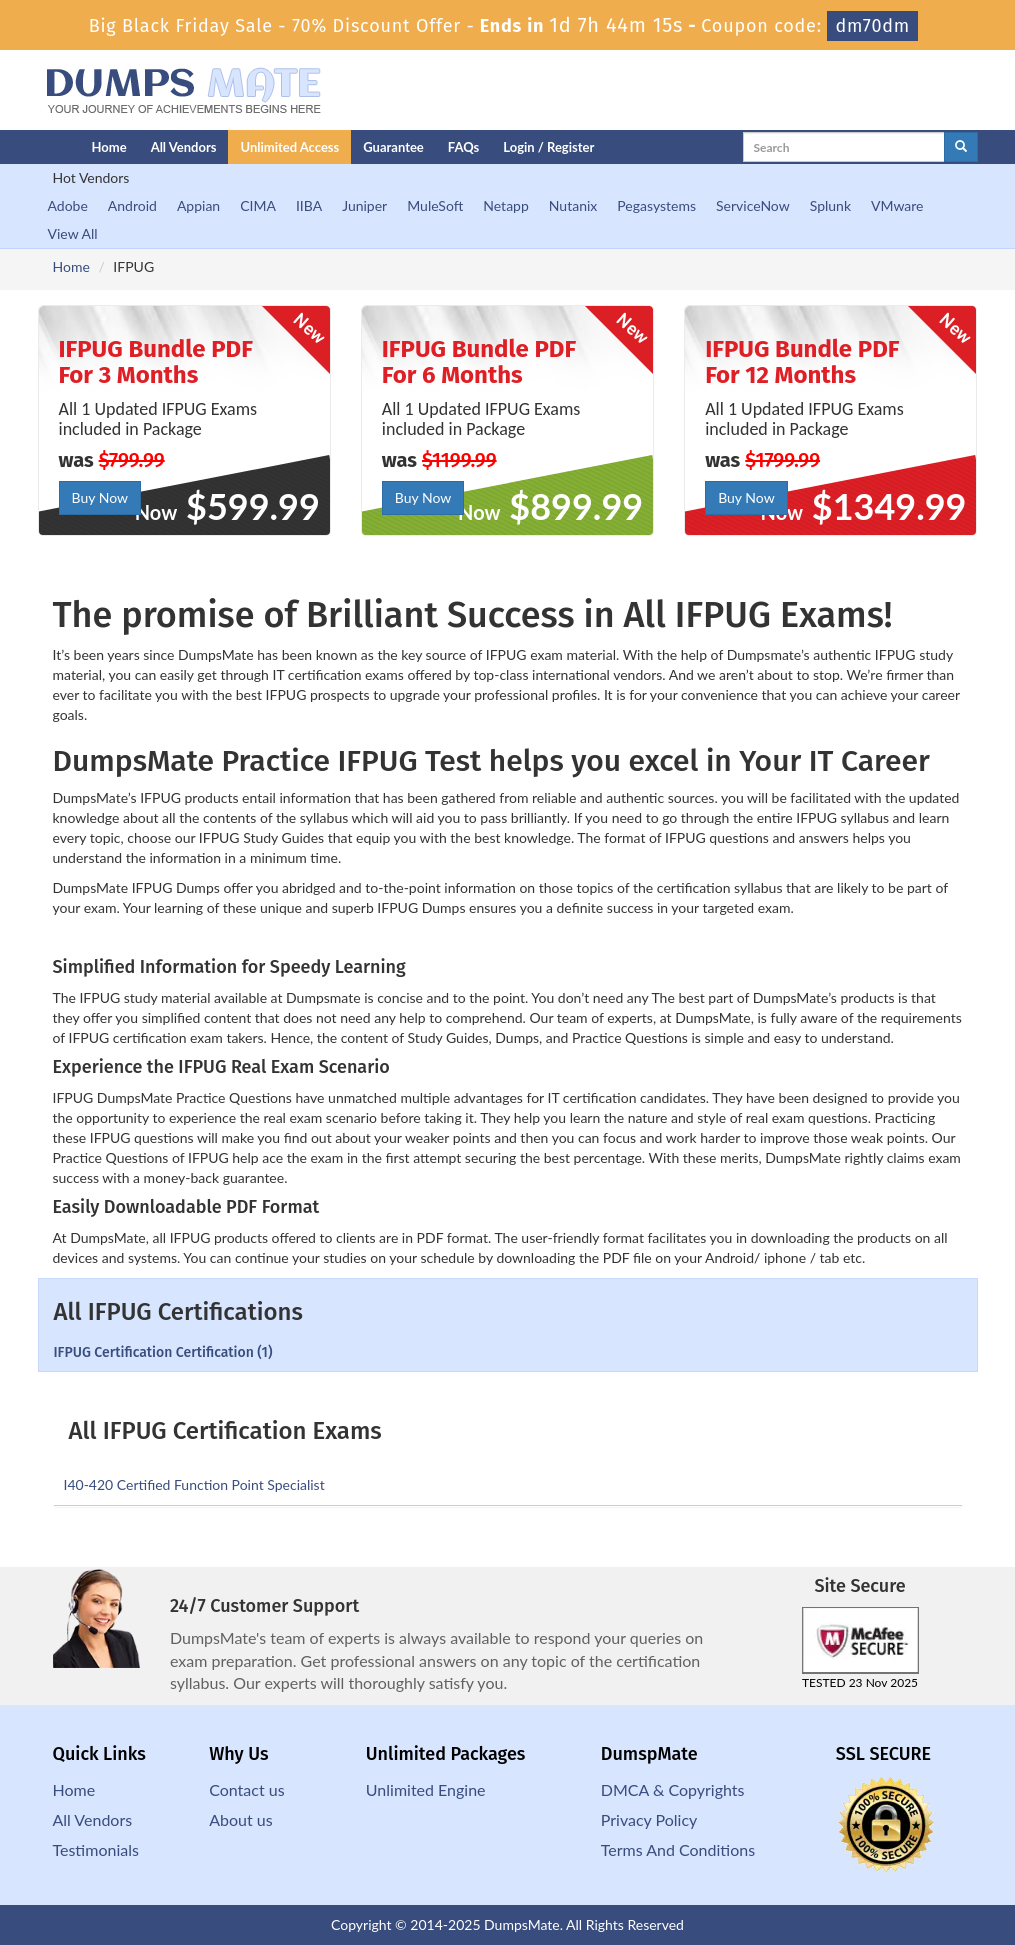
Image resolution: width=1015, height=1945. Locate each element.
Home (109, 147)
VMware (897, 205)
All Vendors (184, 147)
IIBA (309, 205)
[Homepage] (25, 147)
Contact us (246, 1789)
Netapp (506, 205)
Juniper (364, 205)
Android (132, 205)
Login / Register (548, 147)
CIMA (258, 205)
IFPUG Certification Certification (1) (163, 1352)
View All (73, 233)
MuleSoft (435, 205)
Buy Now (100, 497)
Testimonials (96, 1849)
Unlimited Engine (426, 1789)
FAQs (463, 147)
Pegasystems (656, 205)
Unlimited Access (289, 147)
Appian (198, 205)
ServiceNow (753, 205)
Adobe (68, 205)
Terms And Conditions (678, 1849)
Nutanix (573, 205)
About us (240, 1819)
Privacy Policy (649, 1819)
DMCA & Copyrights (673, 1789)
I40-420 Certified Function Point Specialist (194, 1484)
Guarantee (393, 147)
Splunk (830, 205)
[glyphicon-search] (961, 147)
